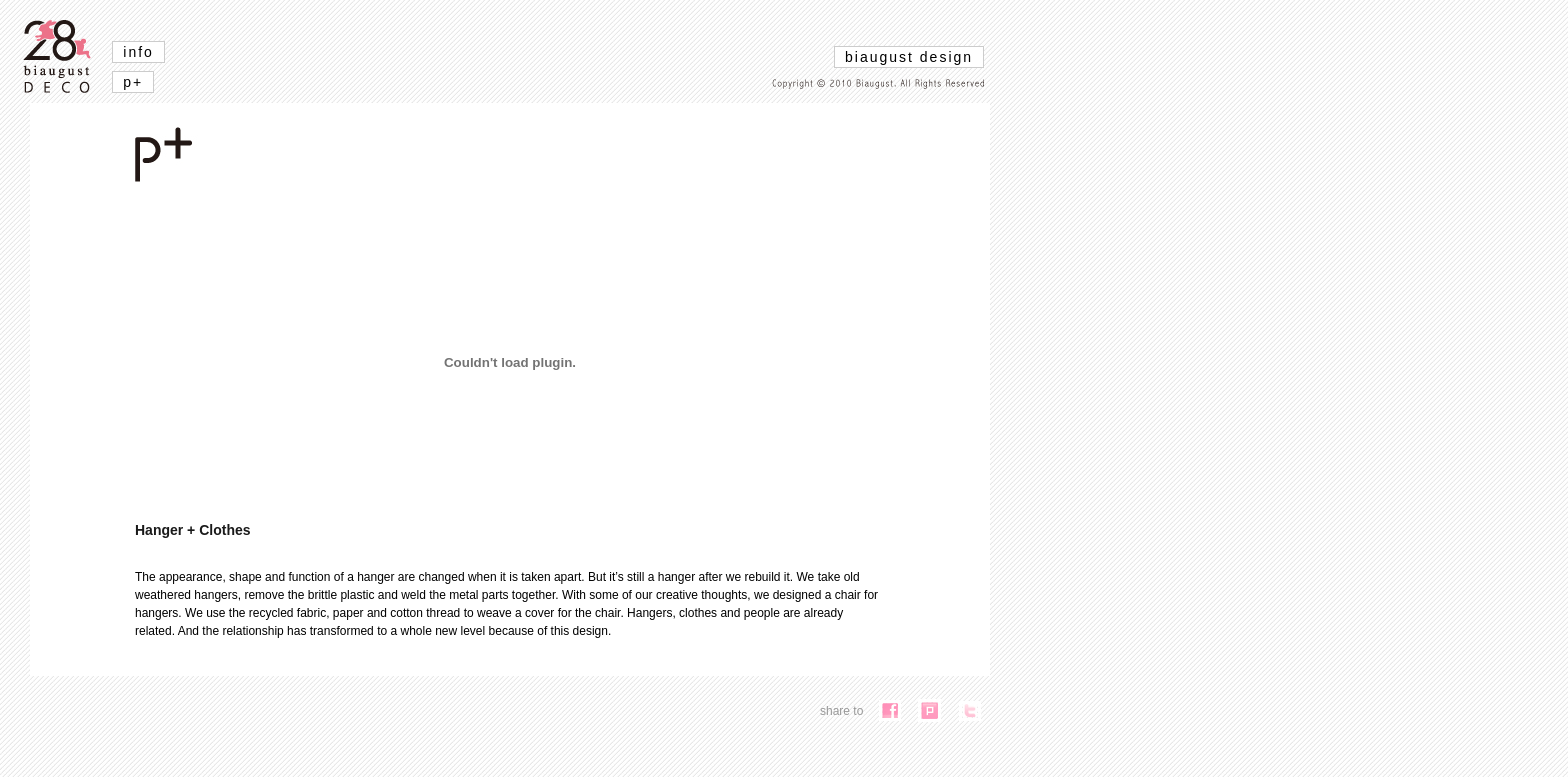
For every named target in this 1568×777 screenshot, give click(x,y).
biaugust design (909, 57)
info (138, 52)
